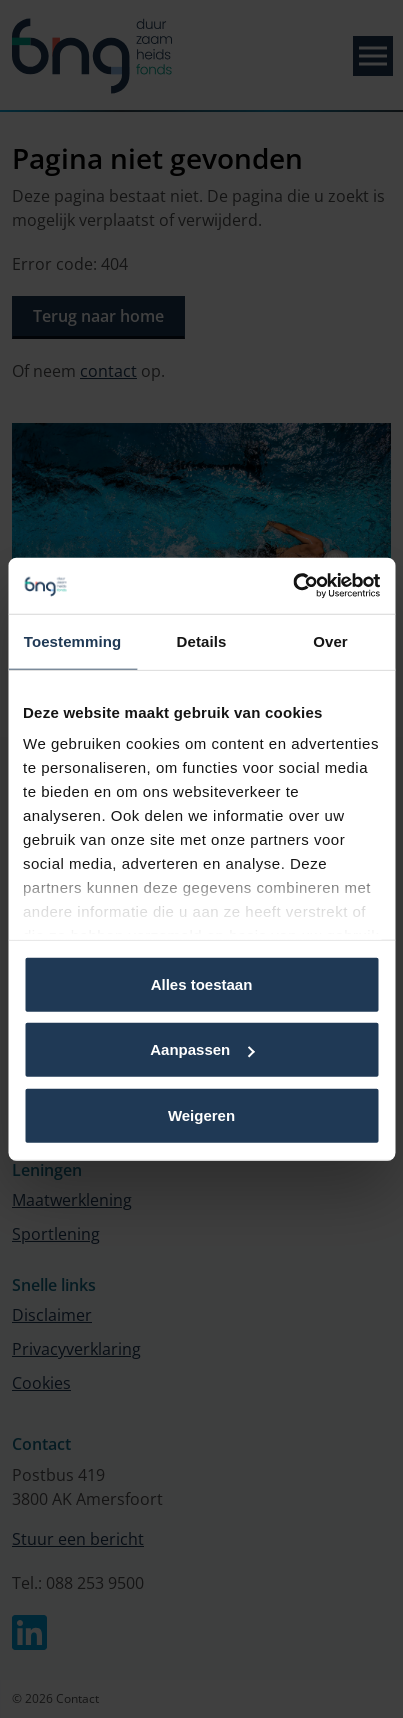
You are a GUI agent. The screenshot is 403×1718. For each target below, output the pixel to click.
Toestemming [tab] (73, 640)
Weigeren (201, 1114)
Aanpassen (202, 1049)
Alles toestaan (202, 983)
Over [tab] (330, 640)
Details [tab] (202, 640)
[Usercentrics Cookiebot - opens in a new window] (292, 586)
